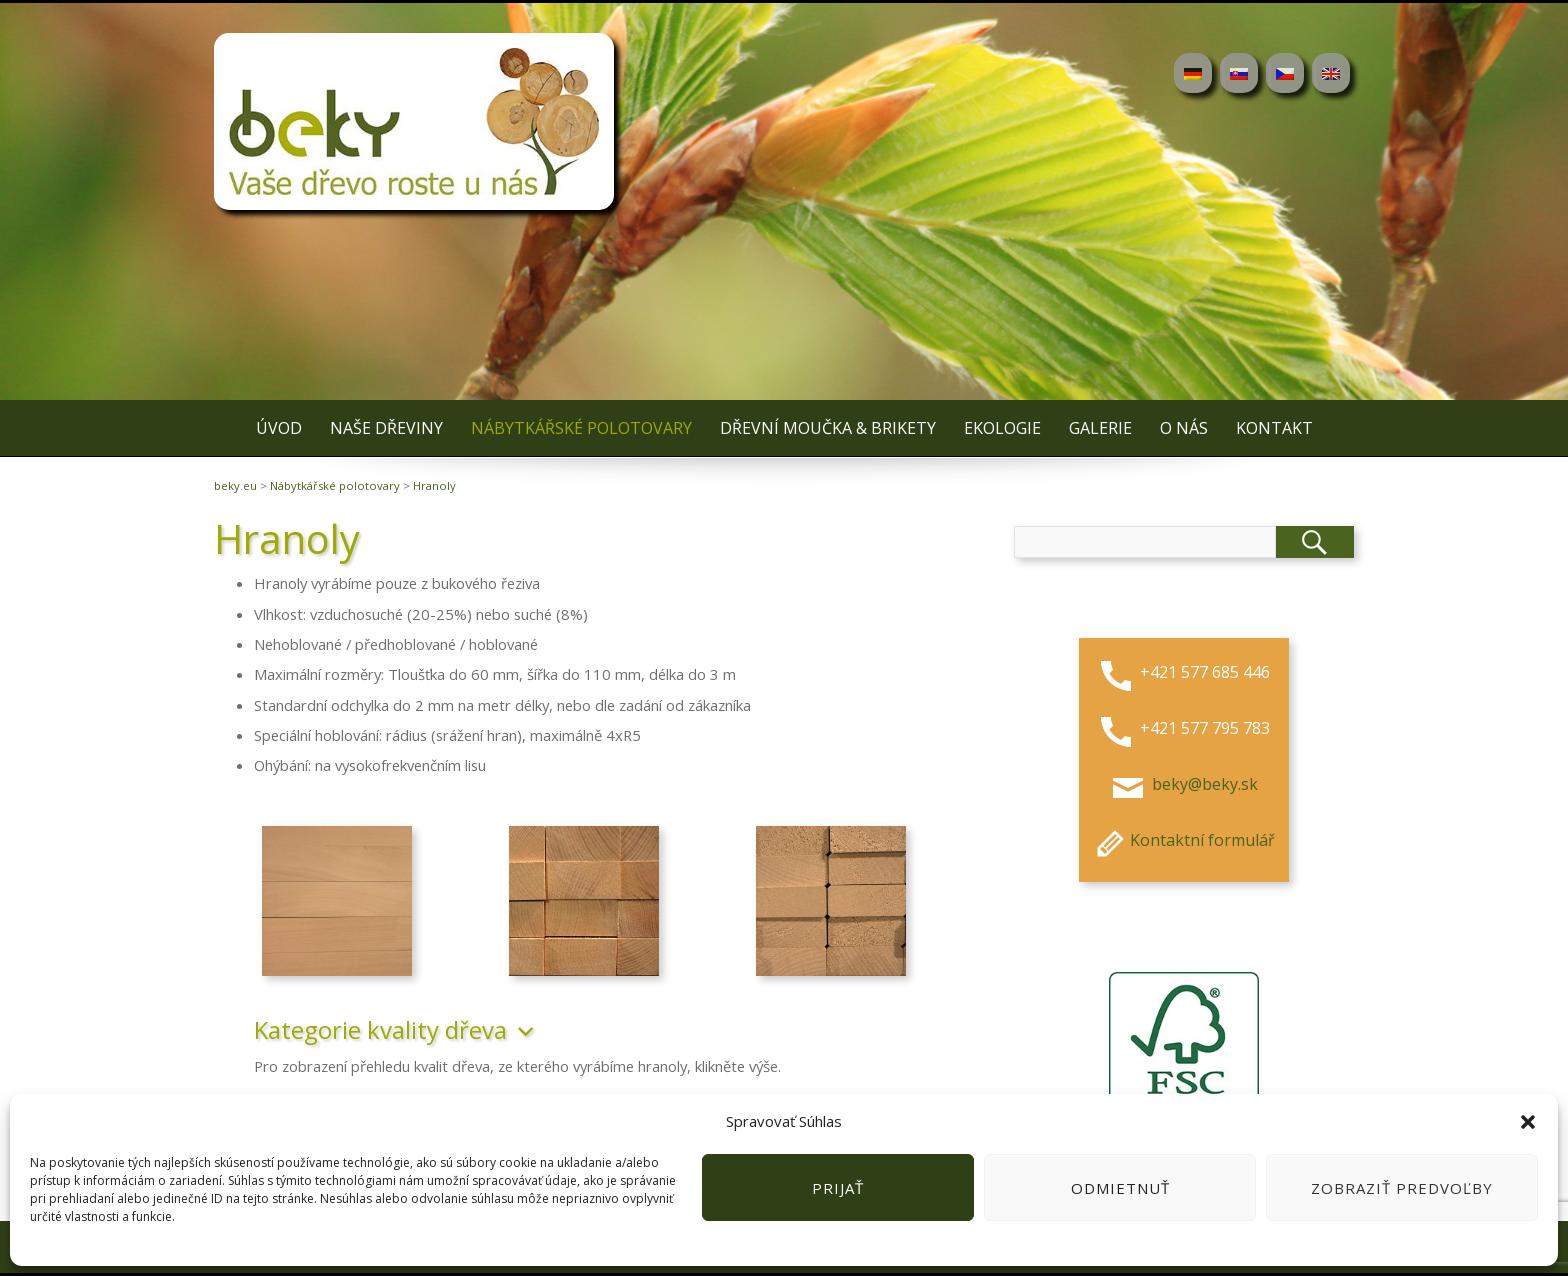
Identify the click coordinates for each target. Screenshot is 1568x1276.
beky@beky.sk (1203, 784)
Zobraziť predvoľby (1402, 1188)
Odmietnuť (1120, 1188)
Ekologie (1002, 428)
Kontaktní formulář (1182, 840)
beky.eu (235, 485)
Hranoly (434, 485)
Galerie (1100, 428)
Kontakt (1274, 428)
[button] (1528, 1122)
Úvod (279, 428)
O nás (1184, 428)
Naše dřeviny (386, 428)
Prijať (838, 1188)
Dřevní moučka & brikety (828, 428)
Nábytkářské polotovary (581, 428)
